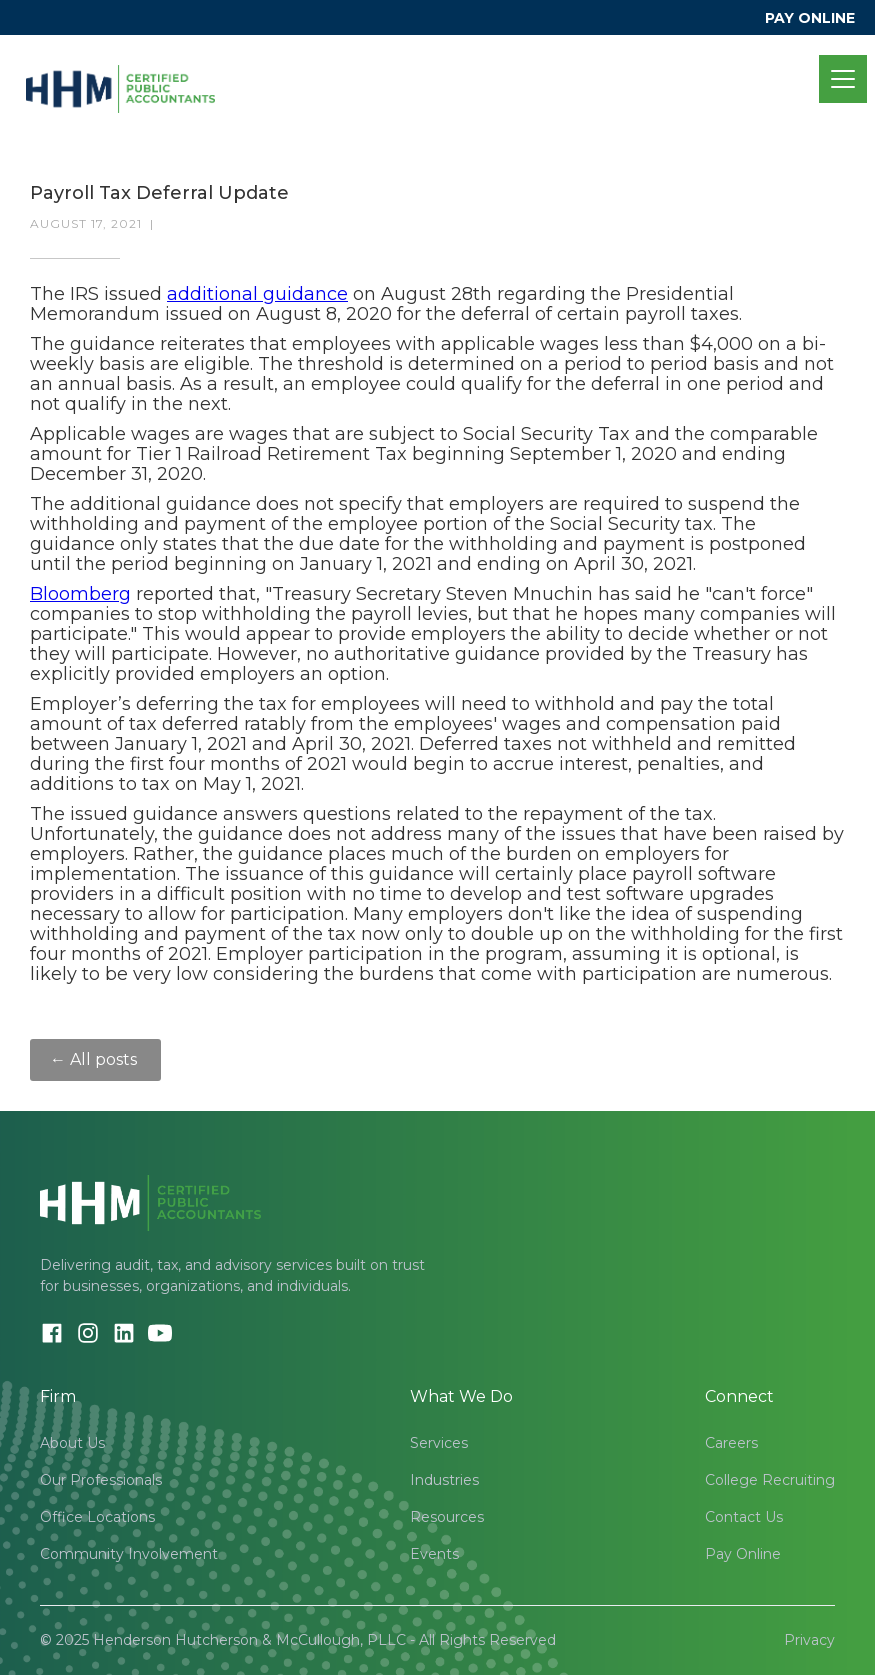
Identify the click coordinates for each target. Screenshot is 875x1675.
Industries (444, 1480)
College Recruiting (770, 1480)
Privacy (809, 1640)
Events (434, 1554)
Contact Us (744, 1517)
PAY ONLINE (810, 18)
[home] (120, 79)
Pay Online (743, 1554)
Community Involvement (129, 1554)
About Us (72, 1443)
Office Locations (97, 1517)
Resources (447, 1517)
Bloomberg (80, 594)
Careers (731, 1443)
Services (439, 1443)
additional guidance (257, 294)
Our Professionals (101, 1480)
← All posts (95, 1059)
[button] (839, 79)
